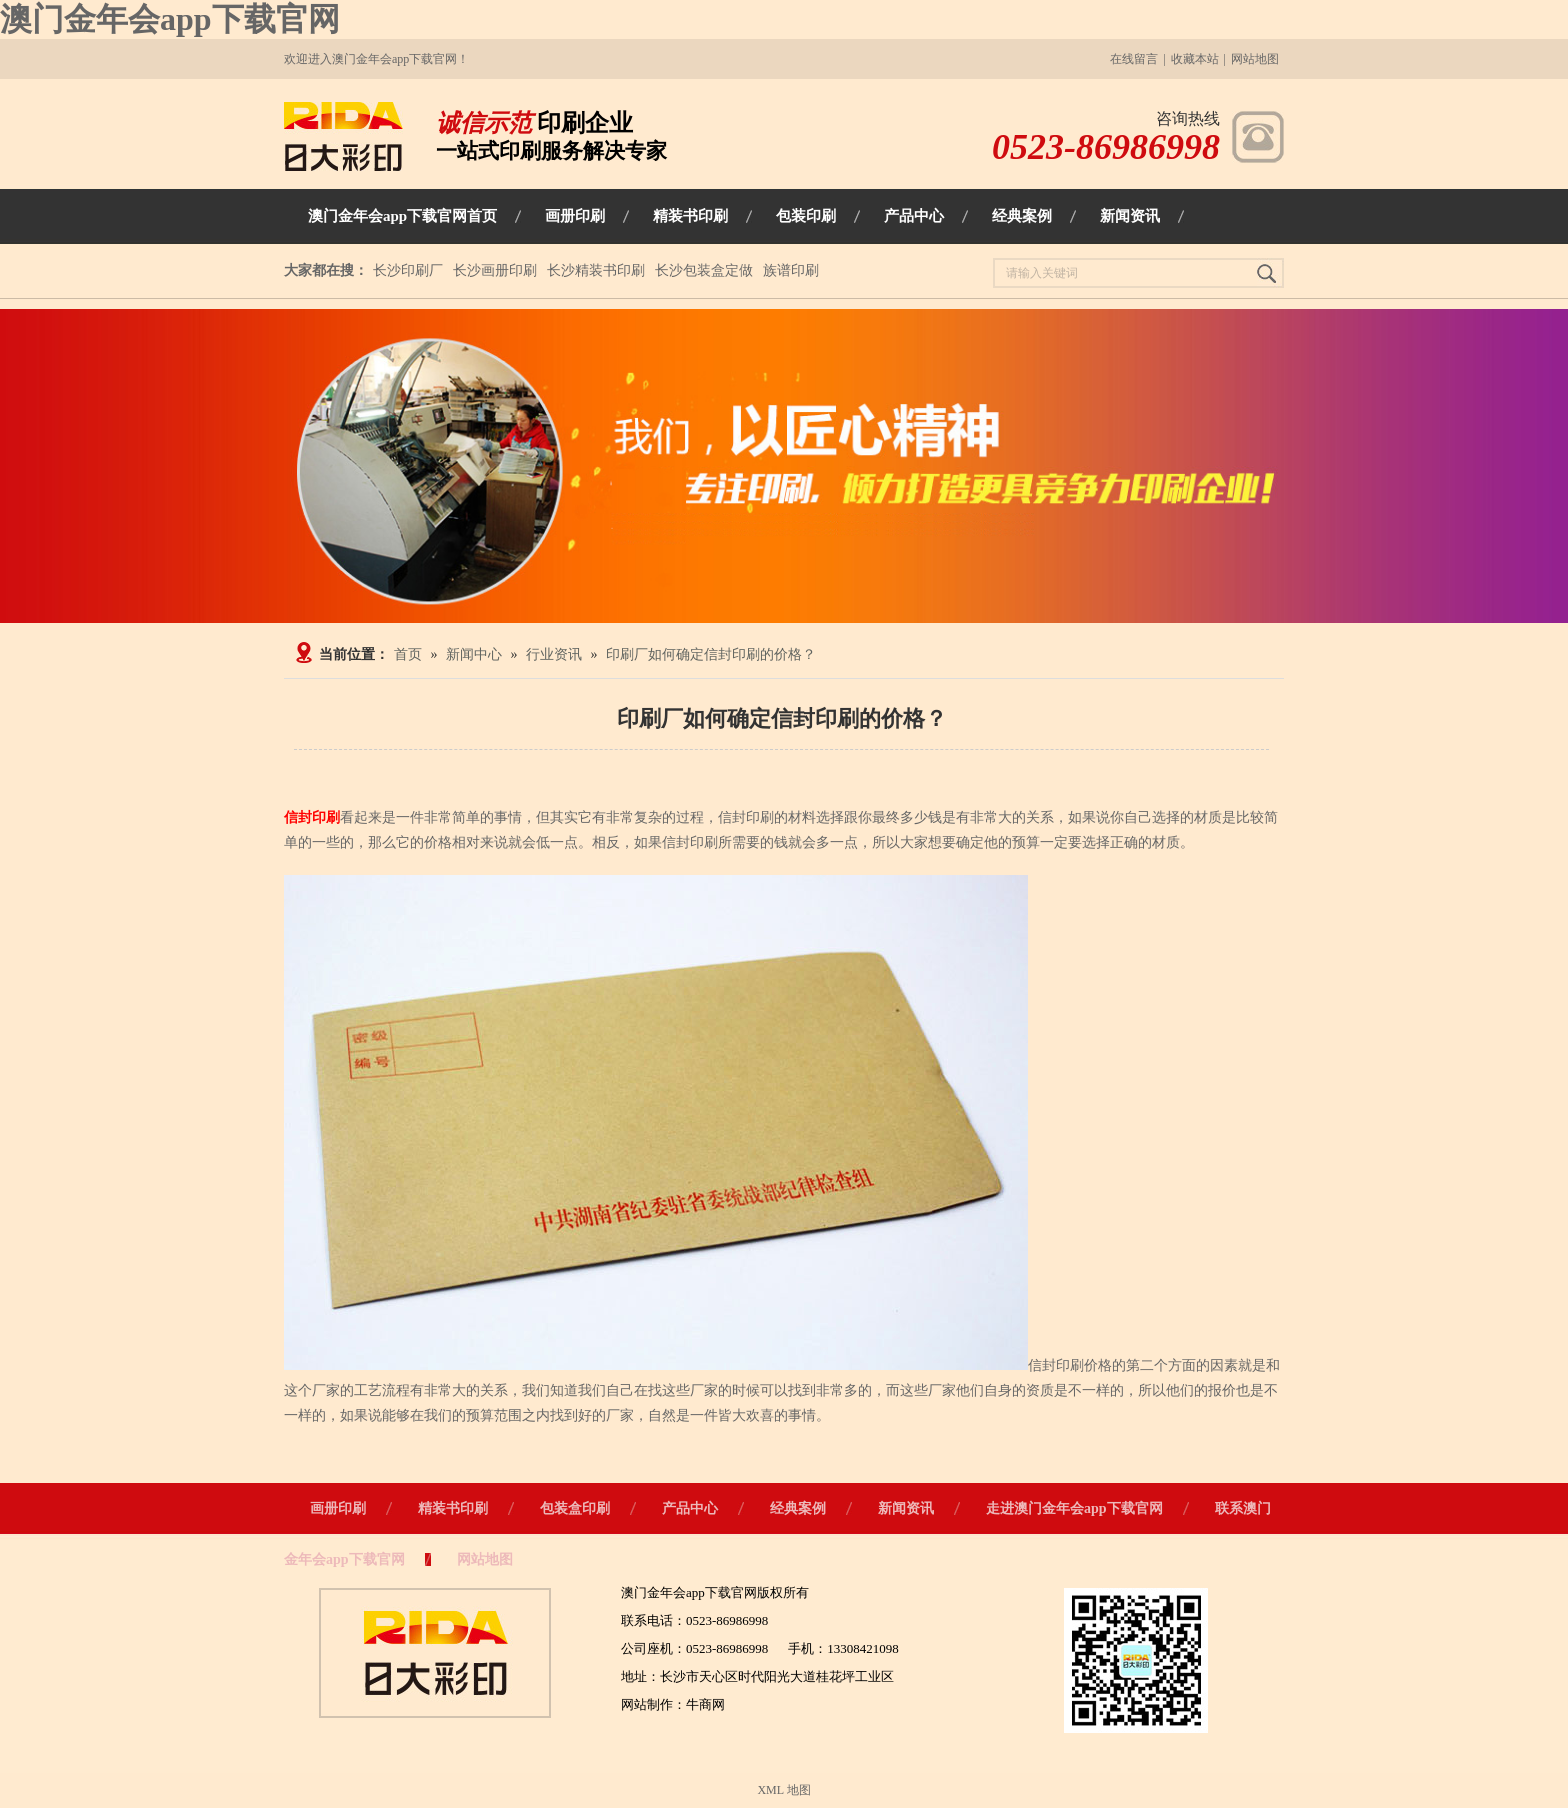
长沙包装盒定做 (704, 270)
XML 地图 (783, 1790)
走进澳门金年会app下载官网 (1074, 1508)
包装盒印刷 (575, 1508)
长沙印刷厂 (408, 270)
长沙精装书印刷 (596, 270)
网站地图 (1255, 59)
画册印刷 (338, 1508)
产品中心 (690, 1508)
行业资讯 (554, 654)
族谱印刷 (791, 270)
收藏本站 (1195, 59)
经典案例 (798, 1508)
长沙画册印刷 (495, 270)
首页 (408, 654)
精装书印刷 (453, 1508)
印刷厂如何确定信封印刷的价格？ (711, 654)
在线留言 (1134, 59)
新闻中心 (474, 654)
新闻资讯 (906, 1508)
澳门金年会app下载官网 (170, 19)
